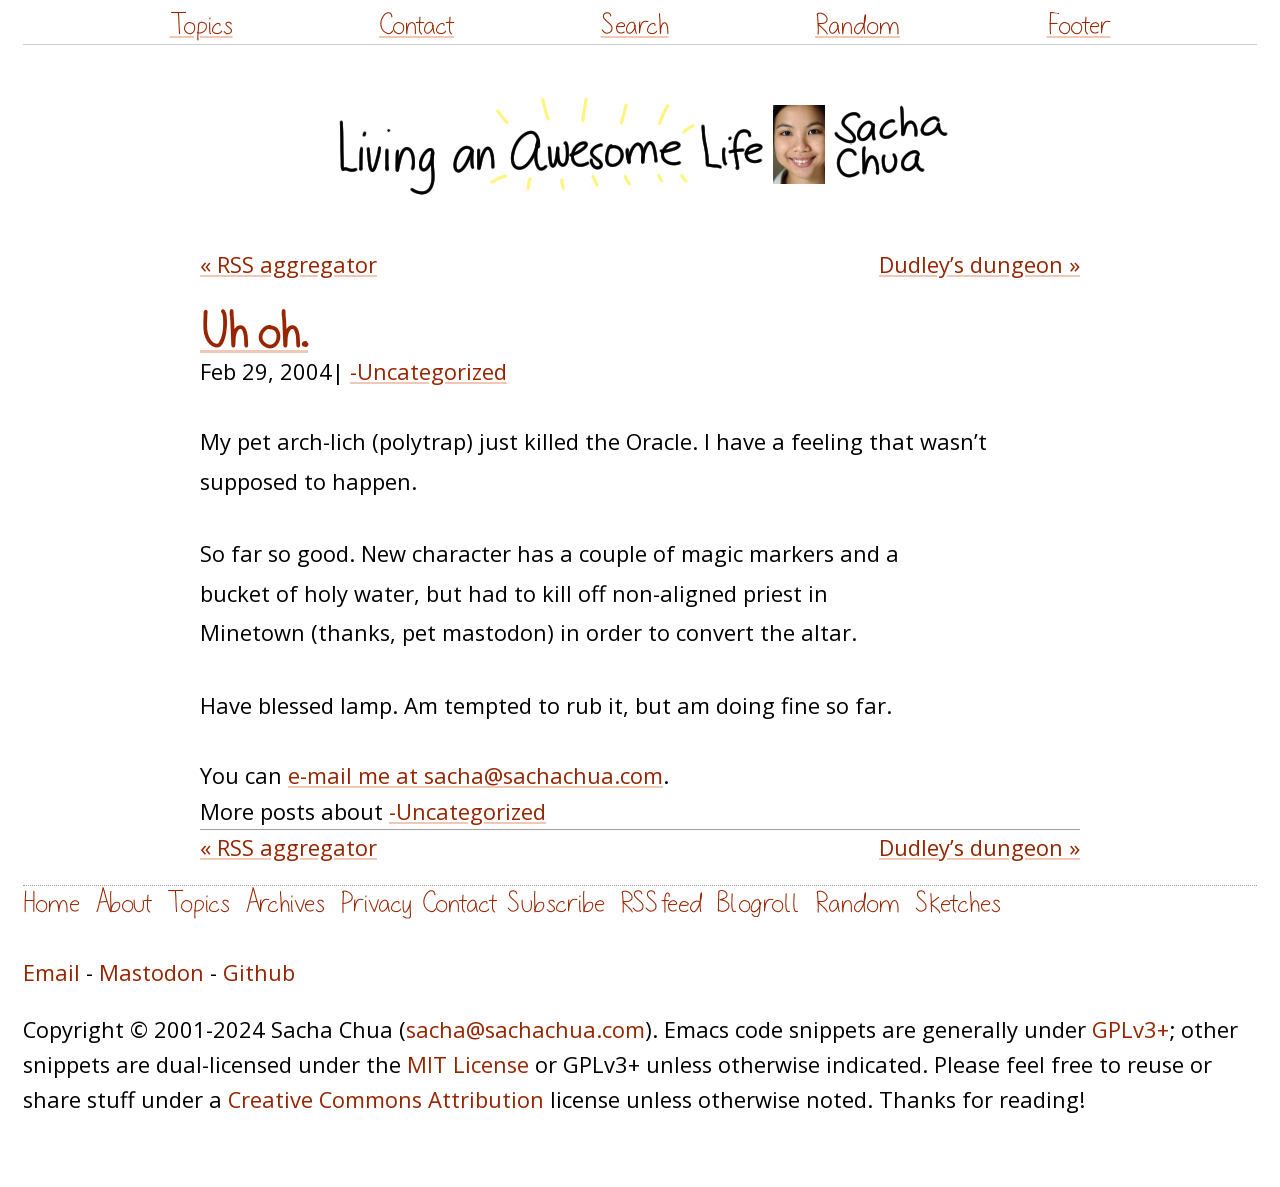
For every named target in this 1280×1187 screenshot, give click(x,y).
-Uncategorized (428, 371)
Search (635, 25)
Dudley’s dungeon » (979, 264)
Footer (1079, 25)
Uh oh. (254, 334)
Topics (201, 25)
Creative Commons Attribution (386, 1099)
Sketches (958, 903)
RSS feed (661, 903)
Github (259, 972)
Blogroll (758, 903)
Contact (416, 25)
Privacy (376, 903)
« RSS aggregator (288, 264)
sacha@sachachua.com (525, 1029)
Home (51, 903)
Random (857, 25)
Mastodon (151, 972)
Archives (285, 903)
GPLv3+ (1130, 1029)
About (123, 903)
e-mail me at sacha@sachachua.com (475, 775)
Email (51, 972)
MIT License (468, 1064)
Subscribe (556, 903)
